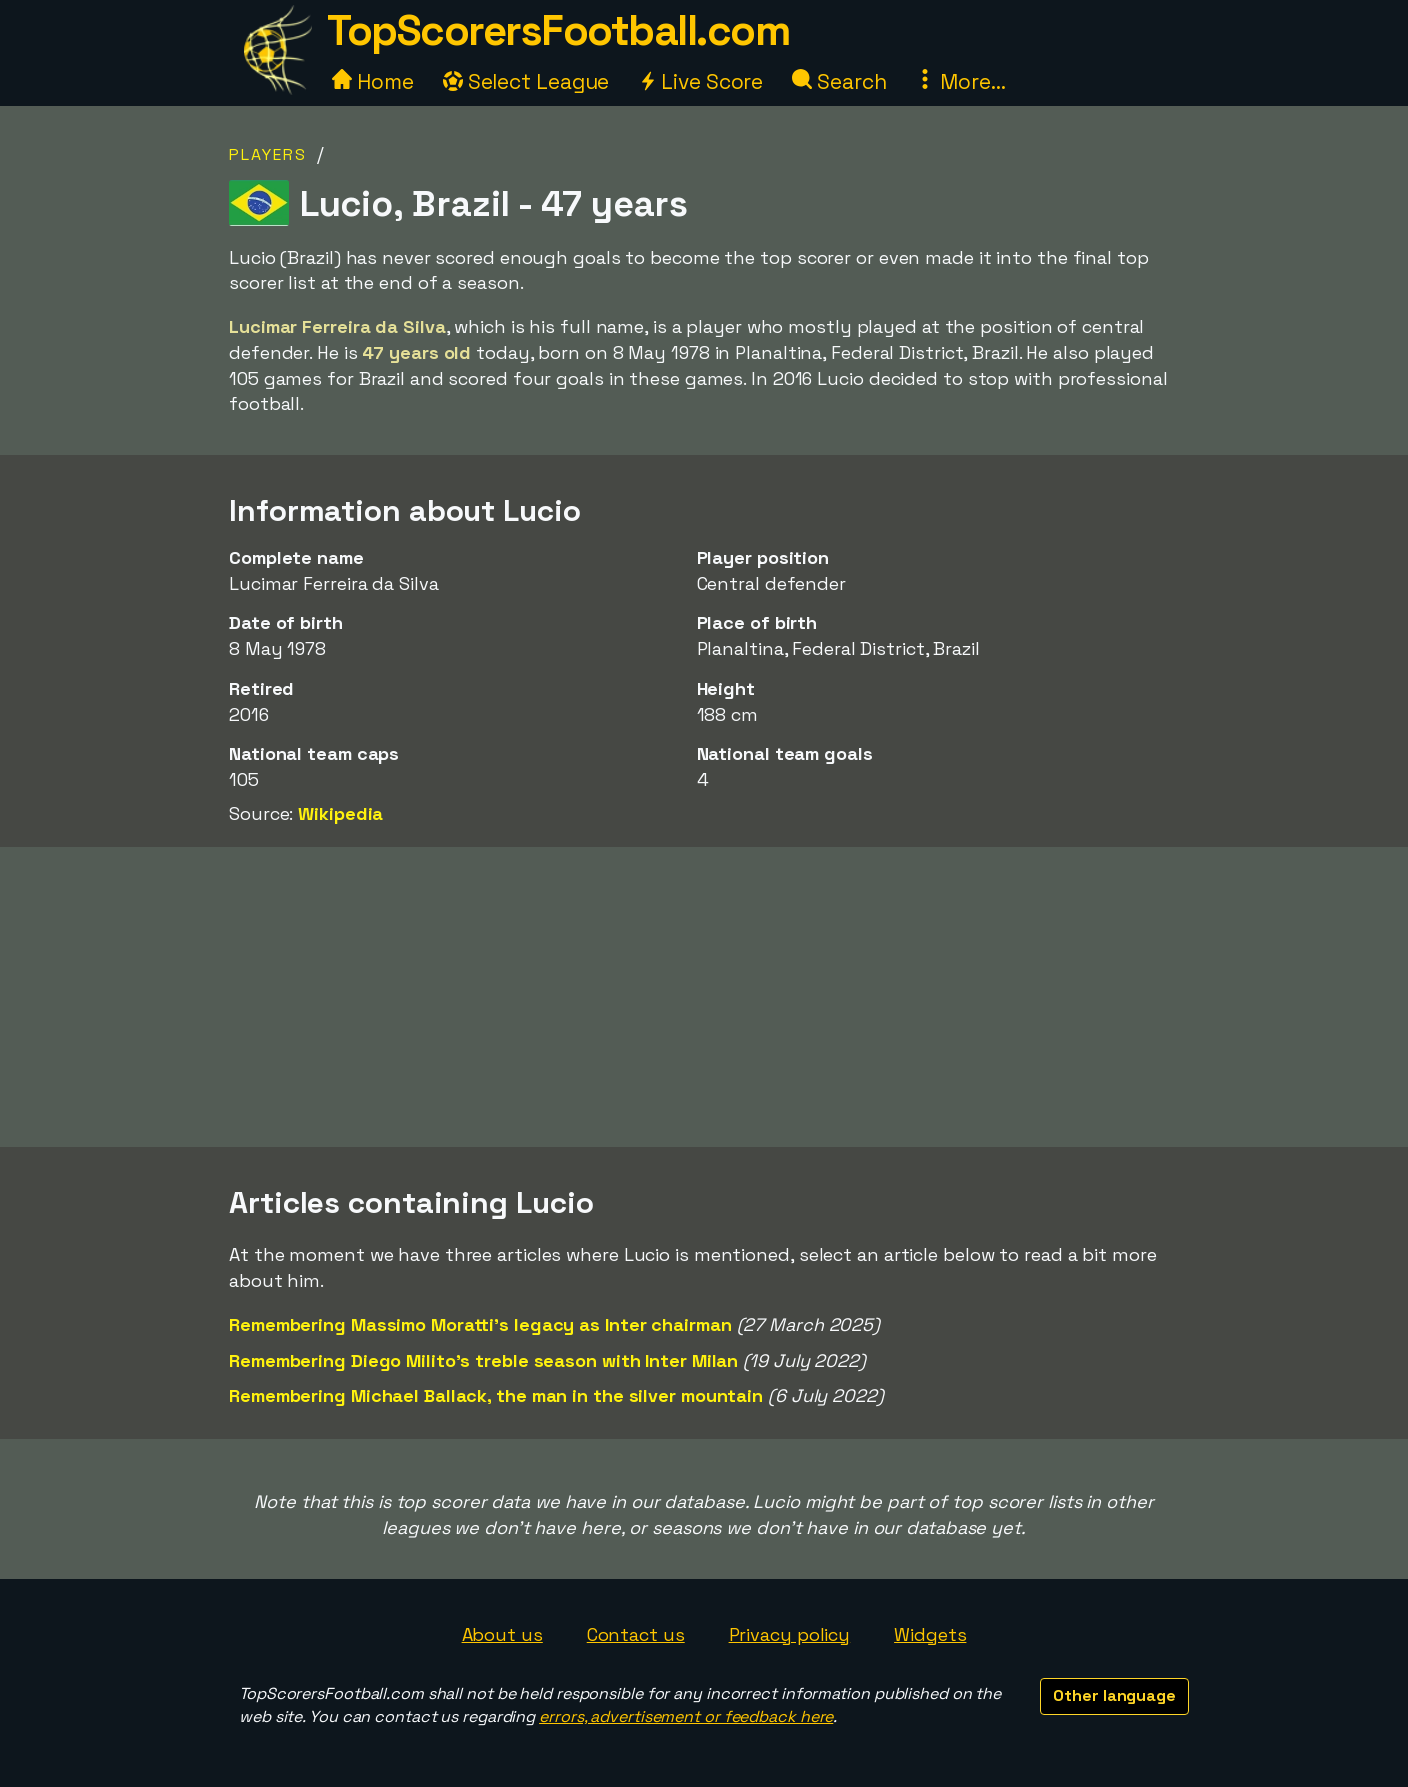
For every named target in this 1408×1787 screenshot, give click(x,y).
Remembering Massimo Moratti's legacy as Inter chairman (480, 1324)
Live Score (700, 81)
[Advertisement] (704, 997)
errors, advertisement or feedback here (686, 1716)
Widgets (930, 1634)
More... (960, 81)
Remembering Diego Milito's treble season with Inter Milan (483, 1360)
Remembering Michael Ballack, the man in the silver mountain (496, 1395)
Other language (1114, 1695)
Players (268, 154)
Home (373, 81)
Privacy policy (790, 1634)
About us (502, 1634)
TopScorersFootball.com (558, 30)
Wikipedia (340, 813)
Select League (526, 81)
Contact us (636, 1634)
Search (839, 81)
